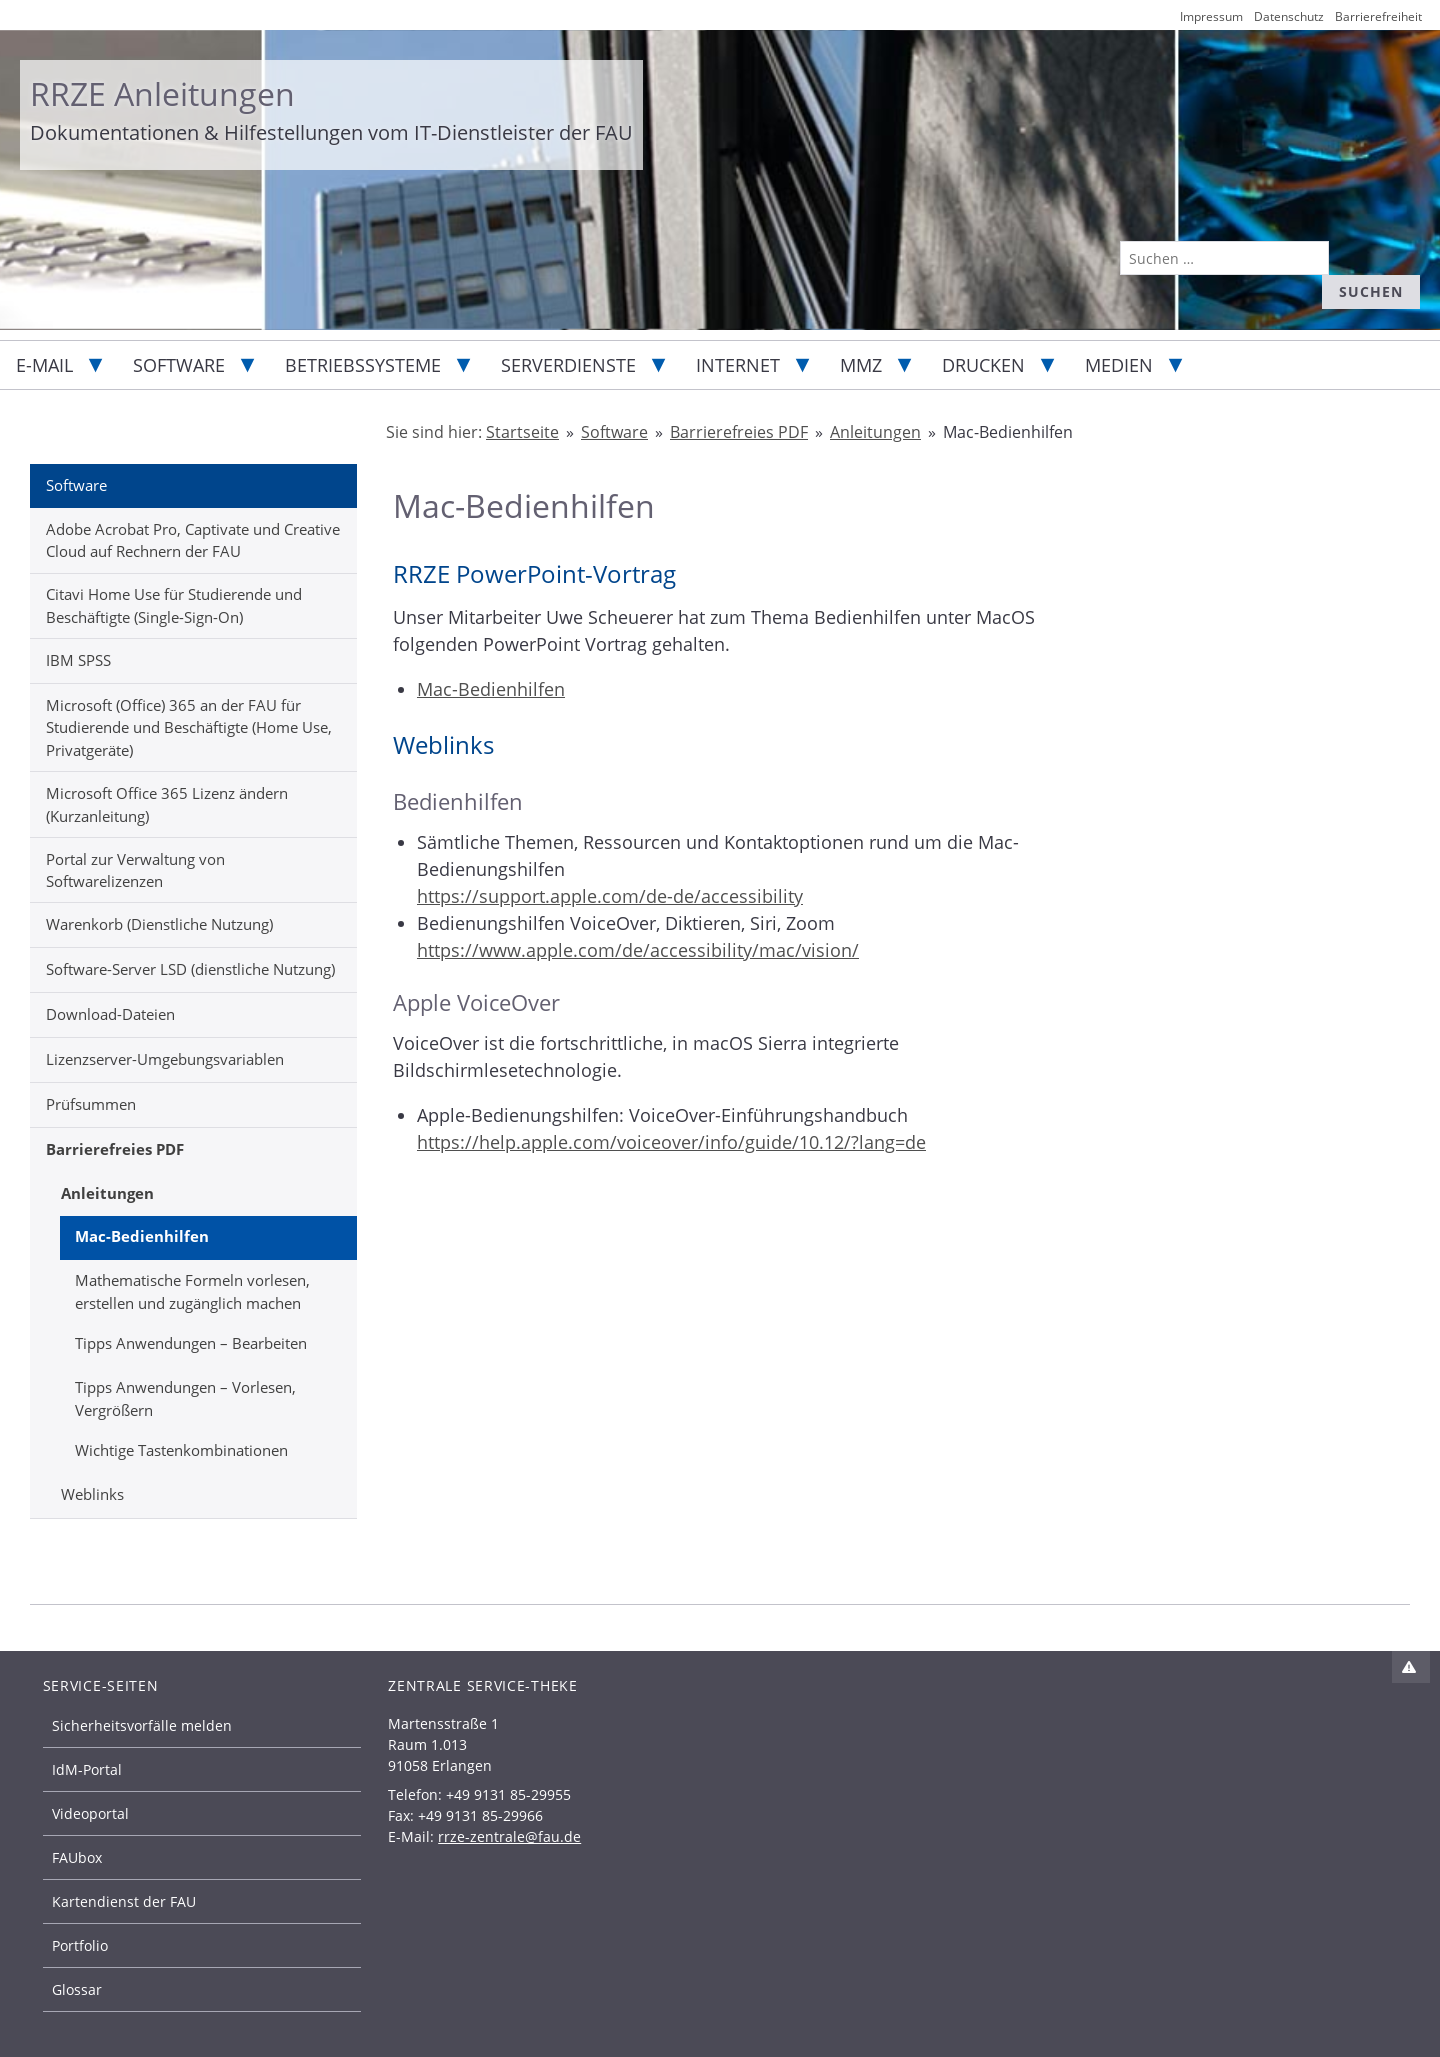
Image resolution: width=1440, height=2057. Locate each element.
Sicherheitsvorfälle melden (142, 1725)
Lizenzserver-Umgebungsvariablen (165, 1059)
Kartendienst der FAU (124, 1901)
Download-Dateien (110, 1014)
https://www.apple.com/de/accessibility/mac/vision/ (638, 950)
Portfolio (80, 1945)
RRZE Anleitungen (162, 93)
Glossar (77, 1989)
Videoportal (90, 1813)
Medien (1119, 365)
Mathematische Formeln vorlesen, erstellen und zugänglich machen (192, 1291)
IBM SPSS (78, 660)
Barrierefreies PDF (115, 1149)
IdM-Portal (87, 1769)
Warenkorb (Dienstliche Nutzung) (159, 924)
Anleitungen (107, 1193)
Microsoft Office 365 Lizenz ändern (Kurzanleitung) (167, 804)
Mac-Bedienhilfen (142, 1236)
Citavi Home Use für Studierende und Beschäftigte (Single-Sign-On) (174, 605)
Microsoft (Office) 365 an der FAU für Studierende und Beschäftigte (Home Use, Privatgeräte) (189, 727)
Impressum (1211, 16)
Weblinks (92, 1494)
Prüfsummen (91, 1104)
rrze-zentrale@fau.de (509, 1836)
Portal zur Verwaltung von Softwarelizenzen (135, 870)
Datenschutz (1289, 16)
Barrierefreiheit (1378, 16)
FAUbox (77, 1857)
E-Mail (44, 365)
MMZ (861, 365)
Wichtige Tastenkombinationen (181, 1450)
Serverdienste (568, 365)
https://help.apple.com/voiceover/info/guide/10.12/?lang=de (671, 1142)
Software (179, 365)
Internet (738, 365)
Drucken (983, 365)
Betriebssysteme (363, 365)
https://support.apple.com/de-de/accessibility (610, 896)
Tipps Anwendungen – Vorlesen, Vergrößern (185, 1398)
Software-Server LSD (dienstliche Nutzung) (190, 969)
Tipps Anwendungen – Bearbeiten (191, 1343)
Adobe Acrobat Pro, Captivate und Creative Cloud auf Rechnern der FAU (193, 540)
